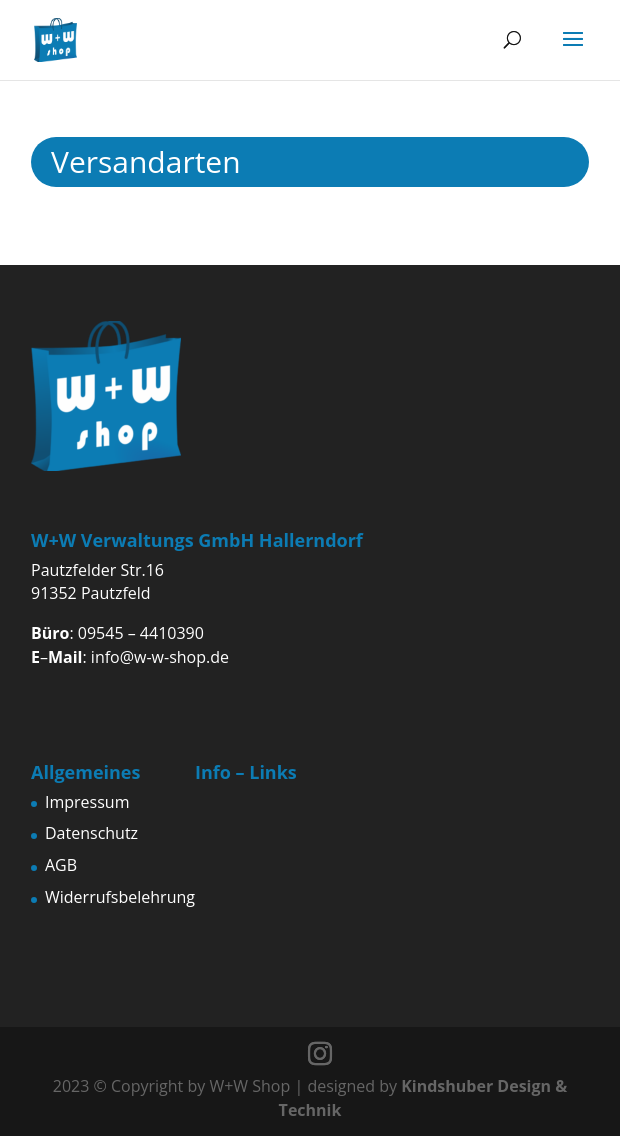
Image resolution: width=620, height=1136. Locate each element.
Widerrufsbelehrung (120, 897)
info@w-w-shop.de (160, 657)
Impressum (87, 802)
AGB (61, 865)
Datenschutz (91, 833)
